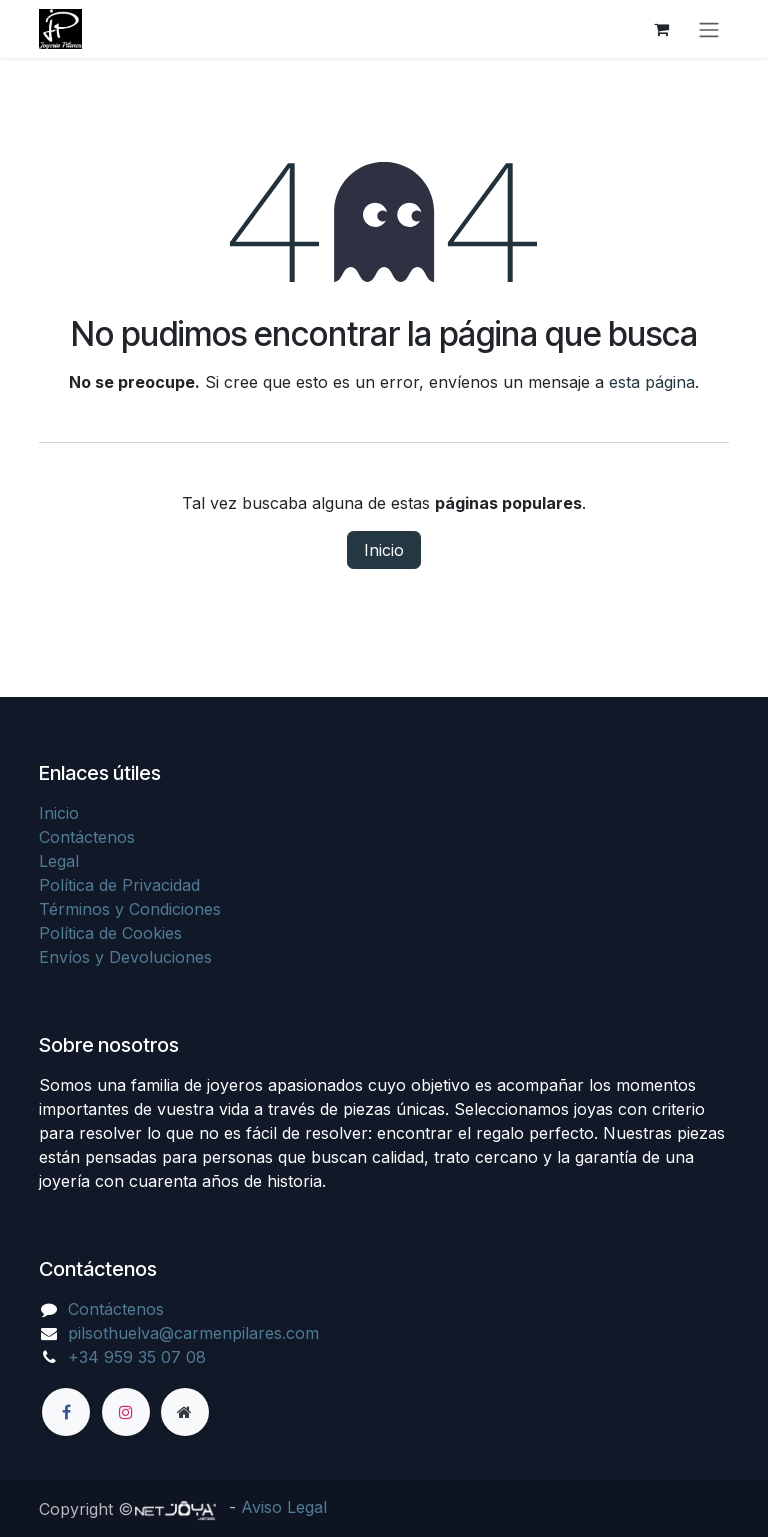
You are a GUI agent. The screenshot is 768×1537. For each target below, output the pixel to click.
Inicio (384, 550)
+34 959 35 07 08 (137, 1357)
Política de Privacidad (119, 885)
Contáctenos (87, 837)
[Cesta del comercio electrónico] (661, 29)
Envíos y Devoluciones (125, 957)
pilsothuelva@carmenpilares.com (193, 1333)
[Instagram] (126, 1412)
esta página (652, 382)
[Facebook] (66, 1412)
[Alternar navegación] (709, 29)
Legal (59, 861)
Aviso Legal (284, 1507)
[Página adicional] (185, 1412)
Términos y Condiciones (130, 909)
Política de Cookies (110, 933)
